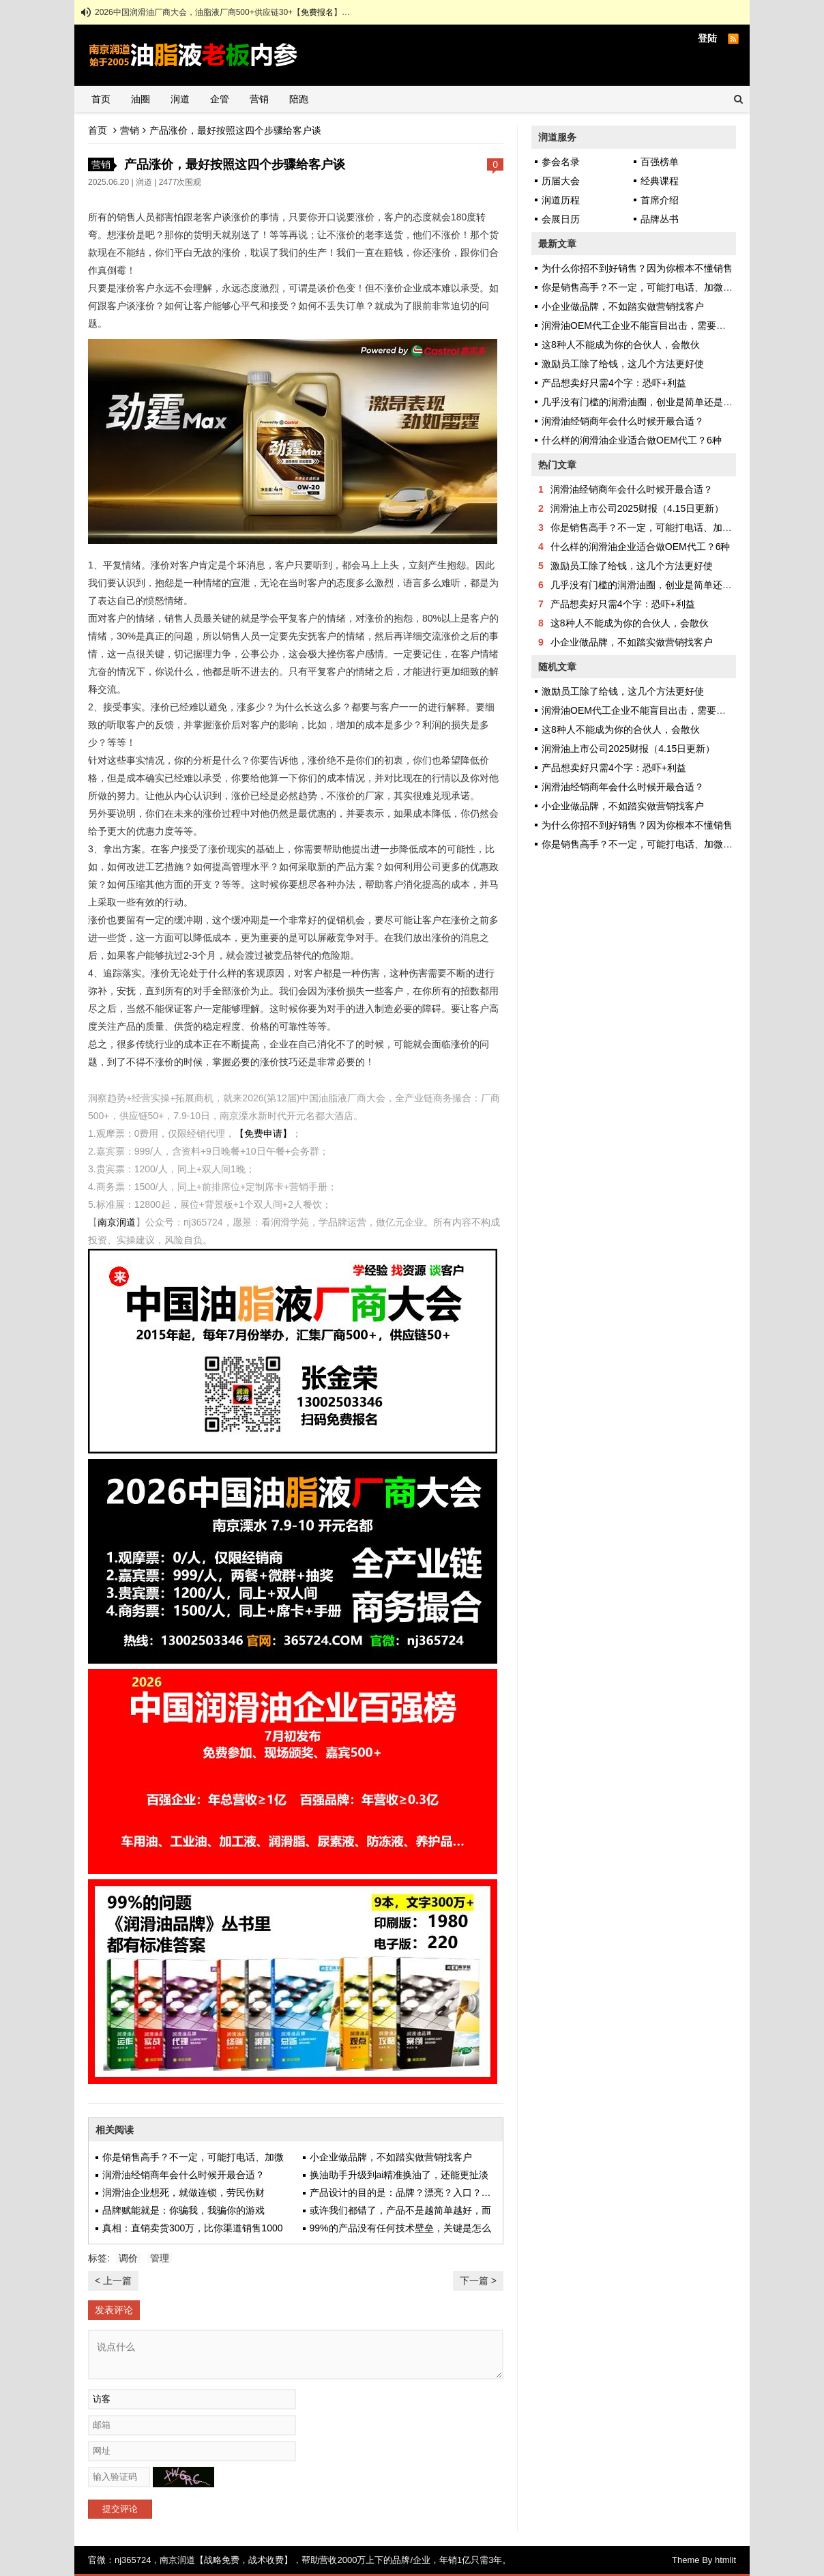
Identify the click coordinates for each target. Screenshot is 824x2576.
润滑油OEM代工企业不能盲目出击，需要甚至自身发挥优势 (667, 325)
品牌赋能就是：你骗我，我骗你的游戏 (183, 2210)
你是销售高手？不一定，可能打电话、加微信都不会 (651, 287)
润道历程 (561, 199)
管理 (159, 2258)
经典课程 (660, 180)
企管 (219, 98)
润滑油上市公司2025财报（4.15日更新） (637, 508)
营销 (259, 98)
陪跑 (298, 98)
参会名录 (561, 161)
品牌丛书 (660, 219)
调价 (128, 2258)
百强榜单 (660, 161)
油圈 (140, 98)
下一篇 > (478, 2280)
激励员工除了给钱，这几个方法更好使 (623, 363)
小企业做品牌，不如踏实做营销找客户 (391, 2157)
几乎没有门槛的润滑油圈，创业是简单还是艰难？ (647, 401)
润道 (180, 98)
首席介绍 (660, 199)
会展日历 (561, 219)
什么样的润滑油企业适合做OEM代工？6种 (632, 440)
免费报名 (317, 12)
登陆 (707, 38)
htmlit (725, 2560)
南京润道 (117, 1222)
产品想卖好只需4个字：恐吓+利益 (614, 382)
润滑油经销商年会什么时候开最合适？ (183, 2174)
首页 (101, 98)
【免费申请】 (263, 1133)
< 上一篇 (113, 2280)
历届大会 (561, 180)
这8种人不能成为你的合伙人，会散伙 (621, 344)
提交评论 (120, 2509)
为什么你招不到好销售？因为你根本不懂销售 (637, 268)
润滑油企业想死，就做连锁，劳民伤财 (183, 2192)
